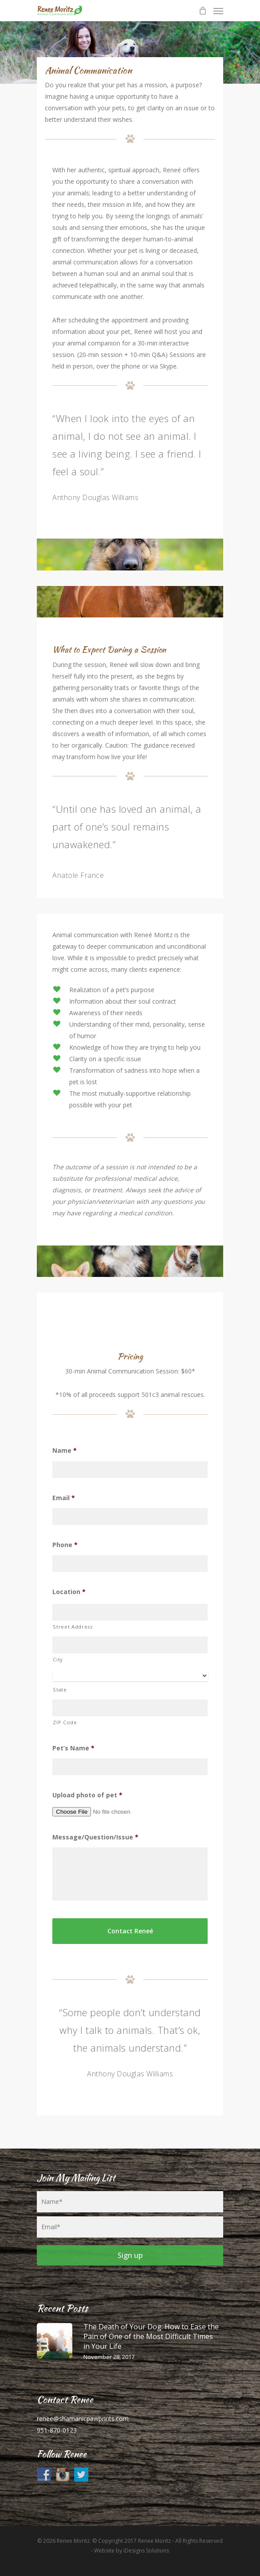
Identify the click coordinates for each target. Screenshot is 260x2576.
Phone (65, 1545)
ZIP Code (65, 1722)
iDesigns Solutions (146, 2550)
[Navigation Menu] (218, 10)
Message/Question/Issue (95, 1837)
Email (63, 1498)
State (60, 1689)
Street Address (72, 1626)
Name (64, 1451)
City (58, 1659)
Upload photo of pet (87, 1795)
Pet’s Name (73, 1748)
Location (69, 1592)
